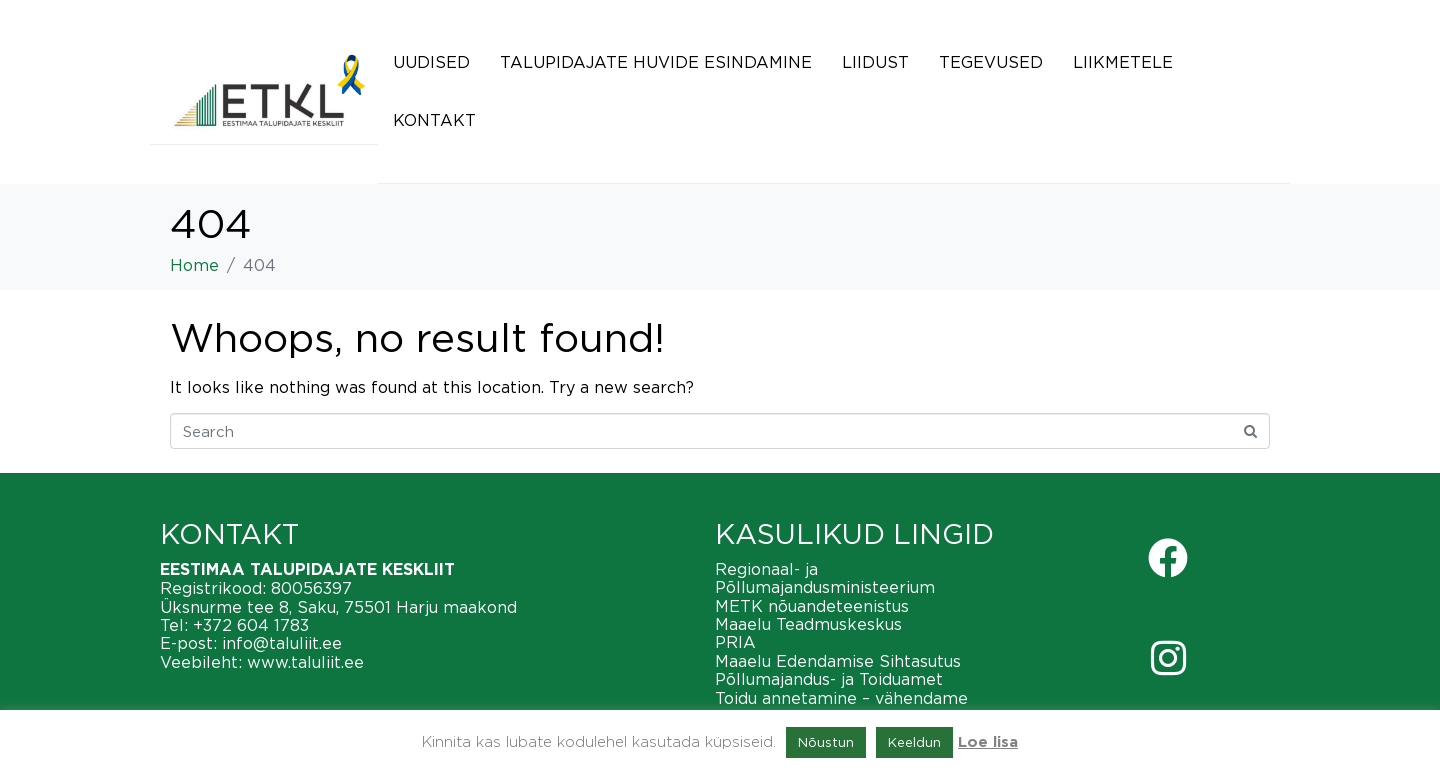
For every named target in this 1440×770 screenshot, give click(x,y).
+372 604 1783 (251, 625)
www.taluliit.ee (305, 662)
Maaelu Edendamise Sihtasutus (838, 661)
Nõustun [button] (826, 742)
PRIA (735, 642)
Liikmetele (1123, 62)
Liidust (875, 62)
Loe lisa (988, 742)
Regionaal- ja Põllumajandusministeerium (825, 578)
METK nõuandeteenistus (812, 606)
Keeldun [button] (914, 742)
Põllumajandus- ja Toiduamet (829, 679)
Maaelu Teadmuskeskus (808, 624)
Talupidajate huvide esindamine (656, 62)
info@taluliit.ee (282, 643)
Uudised (431, 62)
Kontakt (434, 120)
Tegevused (991, 62)
